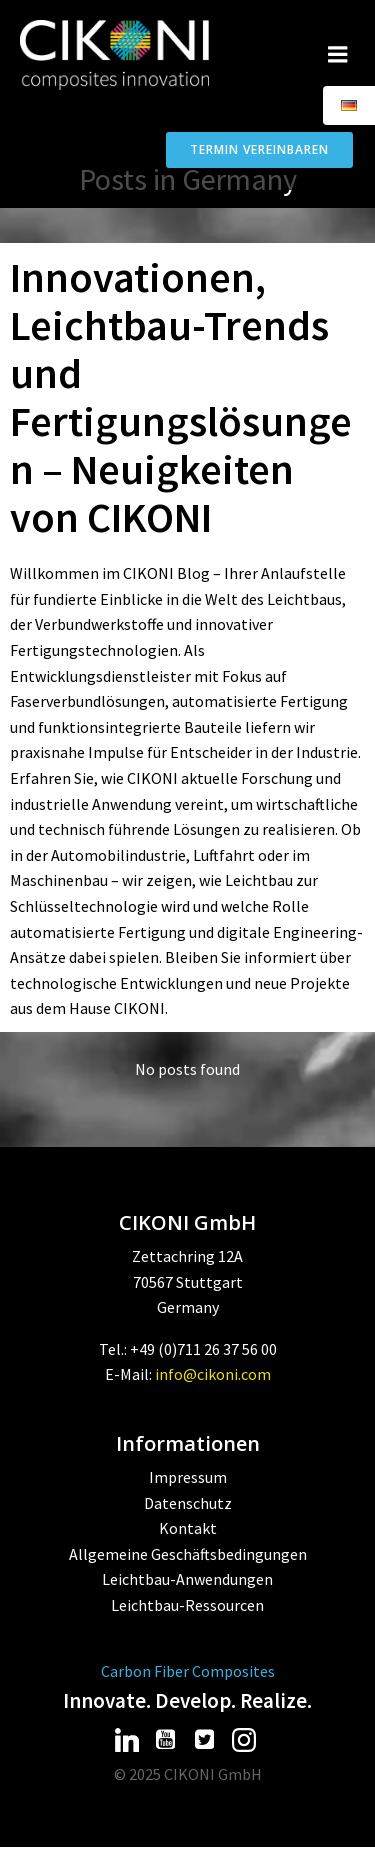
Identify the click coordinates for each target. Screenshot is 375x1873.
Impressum (188, 1477)
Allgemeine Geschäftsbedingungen (188, 1554)
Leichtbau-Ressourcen (187, 1605)
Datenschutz (188, 1503)
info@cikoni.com (213, 1374)
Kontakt (188, 1528)
